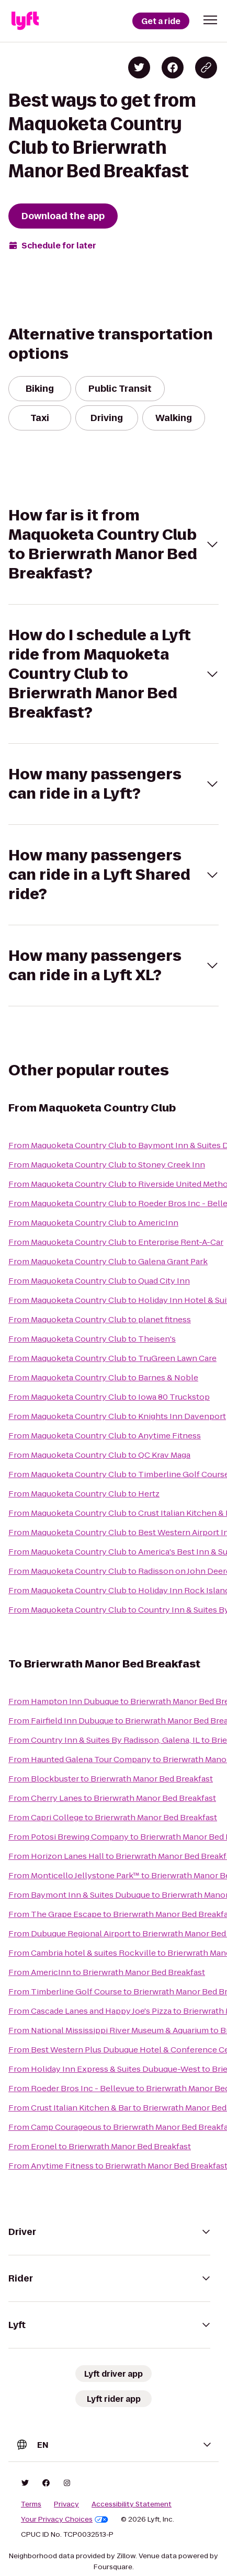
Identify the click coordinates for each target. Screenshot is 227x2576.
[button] (210, 20)
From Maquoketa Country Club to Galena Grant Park (108, 1261)
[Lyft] (25, 21)
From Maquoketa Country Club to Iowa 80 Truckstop (109, 1396)
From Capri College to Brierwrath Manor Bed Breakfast (112, 1817)
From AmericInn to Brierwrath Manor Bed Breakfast (106, 1972)
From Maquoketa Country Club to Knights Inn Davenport (117, 1416)
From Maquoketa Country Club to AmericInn (93, 1222)
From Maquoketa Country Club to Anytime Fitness (104, 1435)
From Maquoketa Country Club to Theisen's (92, 1338)
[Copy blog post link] (206, 67)
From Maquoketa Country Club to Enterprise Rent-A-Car (115, 1241)
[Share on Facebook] (172, 67)
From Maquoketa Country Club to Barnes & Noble (103, 1377)
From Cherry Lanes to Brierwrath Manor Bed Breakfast (112, 1797)
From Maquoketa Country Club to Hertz (84, 1493)
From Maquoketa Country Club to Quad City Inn (99, 1280)
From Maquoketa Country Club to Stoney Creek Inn (106, 1164)
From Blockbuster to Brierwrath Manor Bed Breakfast (110, 1778)
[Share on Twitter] (139, 67)
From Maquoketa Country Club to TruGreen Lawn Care (112, 1358)
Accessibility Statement (132, 2504)
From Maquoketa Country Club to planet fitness (99, 1319)
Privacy (66, 2504)
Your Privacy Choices (64, 2519)
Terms (31, 2504)
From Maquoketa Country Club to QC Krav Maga (99, 1454)
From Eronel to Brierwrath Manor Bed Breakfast (99, 2146)
